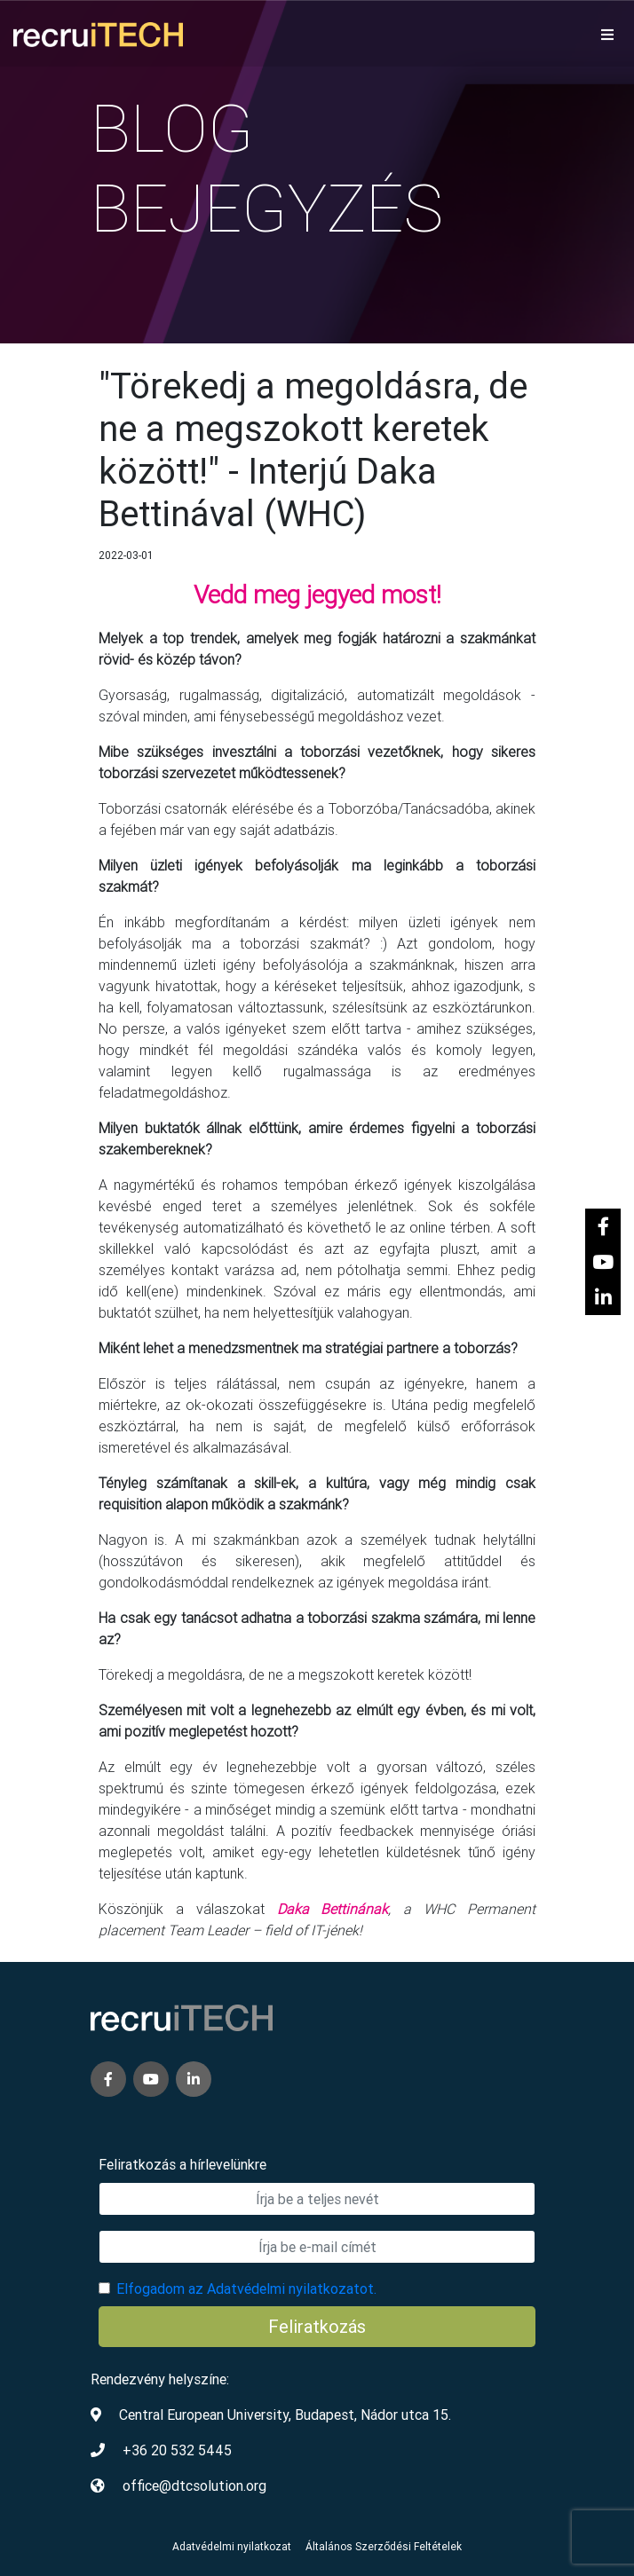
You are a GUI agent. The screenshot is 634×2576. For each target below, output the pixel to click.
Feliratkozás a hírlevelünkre (182, 2164)
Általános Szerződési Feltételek (383, 2546)
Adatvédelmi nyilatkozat (231, 2546)
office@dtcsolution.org (194, 2485)
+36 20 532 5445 (177, 2450)
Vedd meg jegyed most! (317, 594)
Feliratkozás (317, 2326)
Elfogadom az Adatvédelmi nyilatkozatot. (246, 2288)
